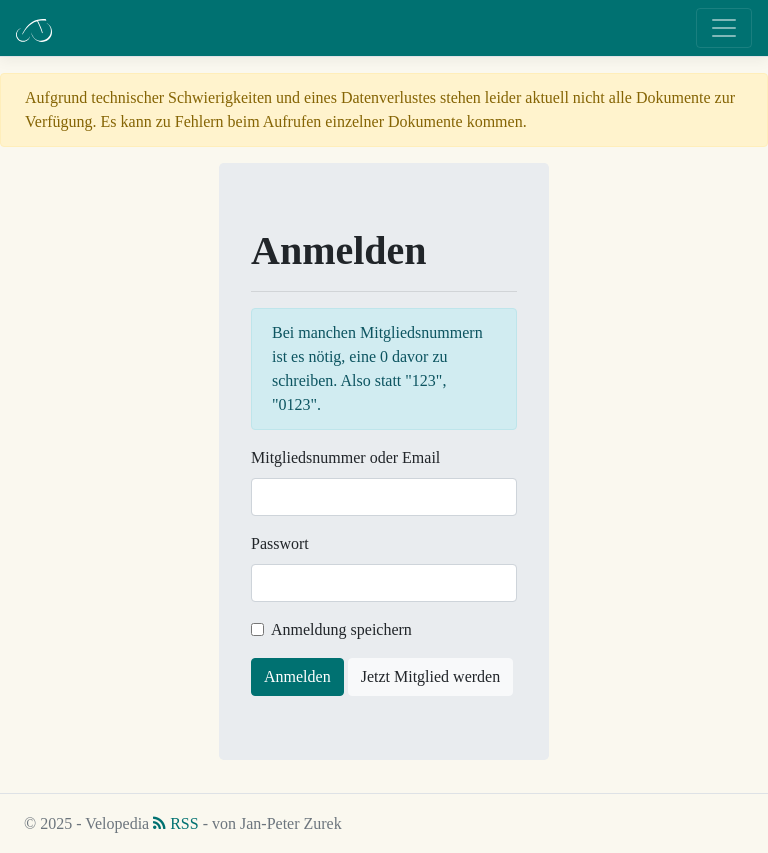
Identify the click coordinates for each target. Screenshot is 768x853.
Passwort (280, 543)
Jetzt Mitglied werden (431, 676)
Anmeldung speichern (341, 629)
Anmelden (297, 676)
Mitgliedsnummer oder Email (345, 457)
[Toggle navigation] (724, 28)
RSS (175, 823)
